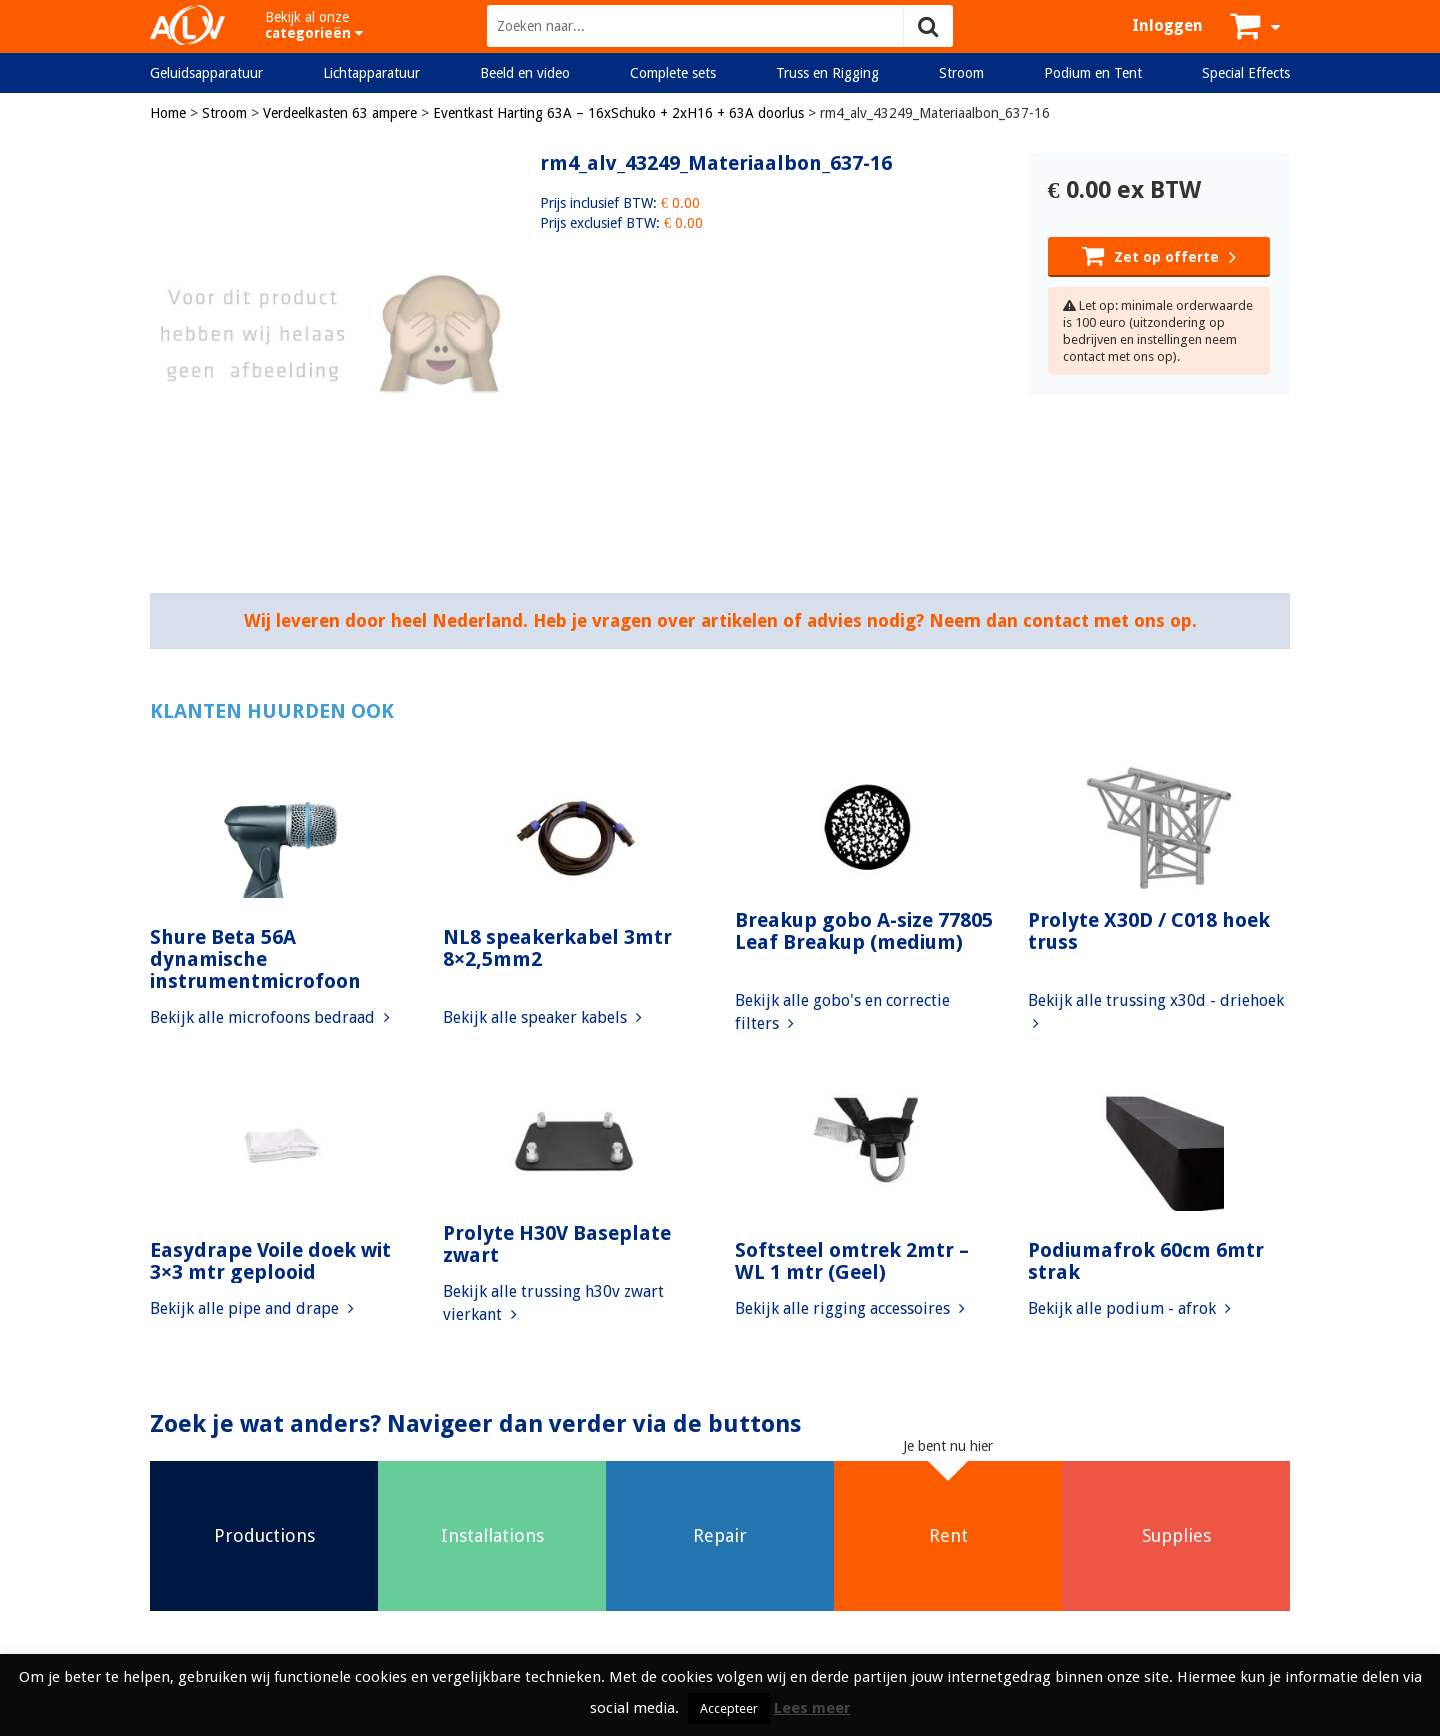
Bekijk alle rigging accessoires (850, 1308)
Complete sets (673, 73)
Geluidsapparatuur (206, 73)
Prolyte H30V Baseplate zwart (557, 1244)
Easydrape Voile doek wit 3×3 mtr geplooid (270, 1261)
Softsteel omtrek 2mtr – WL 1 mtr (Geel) (852, 1261)
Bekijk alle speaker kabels (542, 1017)
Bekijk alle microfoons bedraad (270, 1017)
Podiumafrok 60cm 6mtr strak (1146, 1261)
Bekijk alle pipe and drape (252, 1308)
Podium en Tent (1093, 73)
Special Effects (1246, 73)
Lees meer (812, 1708)
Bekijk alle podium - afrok (1129, 1308)
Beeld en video (525, 73)
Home (168, 113)
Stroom (961, 73)
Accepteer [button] (729, 1708)
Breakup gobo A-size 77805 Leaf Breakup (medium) (864, 931)
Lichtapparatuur (371, 73)
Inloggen (1167, 25)
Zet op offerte (1159, 255)
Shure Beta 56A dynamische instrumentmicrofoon (255, 959)
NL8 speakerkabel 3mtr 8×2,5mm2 (557, 948)
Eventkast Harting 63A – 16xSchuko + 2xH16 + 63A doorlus (618, 113)
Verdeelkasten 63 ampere (340, 113)
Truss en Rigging (827, 73)
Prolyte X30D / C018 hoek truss (1149, 931)
